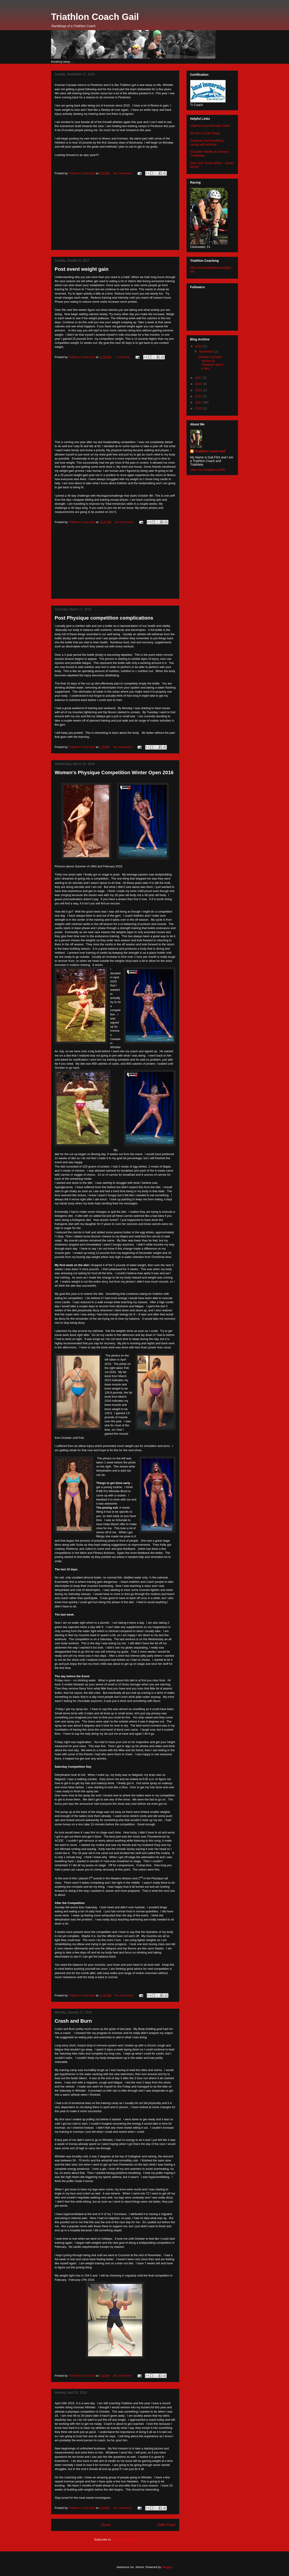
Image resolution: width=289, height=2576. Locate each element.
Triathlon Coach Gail (210, 451)
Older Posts (166, 2525)
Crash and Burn (73, 2021)
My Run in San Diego (205, 133)
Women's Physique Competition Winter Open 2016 (114, 772)
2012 (199, 396)
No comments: (123, 173)
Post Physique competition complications (104, 618)
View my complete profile (207, 470)
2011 (199, 402)
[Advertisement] (115, 214)
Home (106, 2525)
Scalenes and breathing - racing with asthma (207, 142)
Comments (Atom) (124, 2539)
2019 (199, 346)
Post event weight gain (81, 269)
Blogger (167, 2567)
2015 (199, 390)
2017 (199, 378)
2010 (199, 408)
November (206, 351)
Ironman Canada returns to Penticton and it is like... (210, 362)
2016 (199, 384)
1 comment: (123, 357)
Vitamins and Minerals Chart (210, 125)
